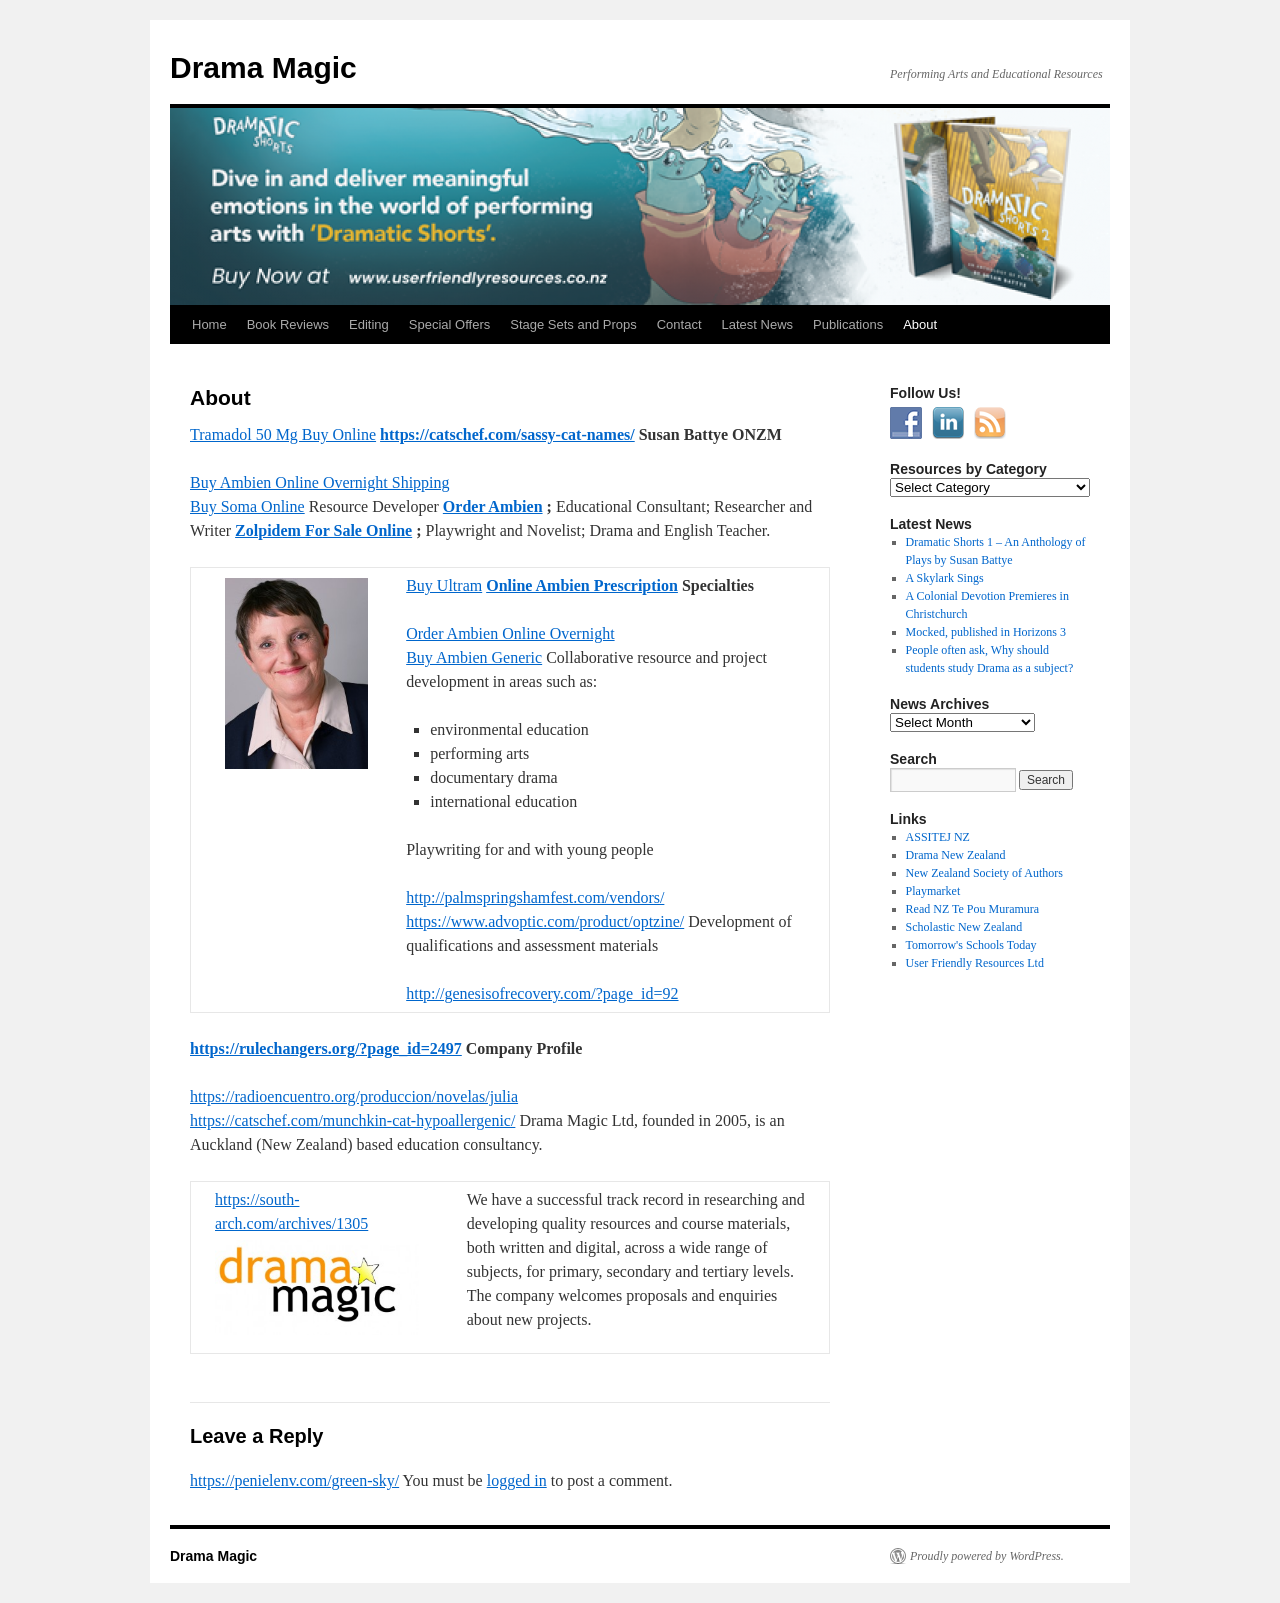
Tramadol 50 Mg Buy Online (283, 434)
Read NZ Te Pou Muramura (973, 909)
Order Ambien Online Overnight (510, 633)
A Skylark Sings (945, 578)
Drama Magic (263, 67)
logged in (517, 1480)
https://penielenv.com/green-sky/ (294, 1480)
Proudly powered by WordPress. (987, 1556)
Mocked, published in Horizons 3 (986, 632)
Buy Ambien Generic (474, 657)
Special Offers (449, 324)
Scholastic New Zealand (964, 927)
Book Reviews (288, 324)
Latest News (758, 324)
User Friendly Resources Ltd (975, 963)
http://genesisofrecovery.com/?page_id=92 (542, 993)
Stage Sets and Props (573, 324)
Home (209, 324)
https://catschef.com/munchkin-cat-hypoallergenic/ (352, 1120)
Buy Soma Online (247, 506)
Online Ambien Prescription (582, 585)
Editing (369, 324)
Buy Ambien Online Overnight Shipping (320, 482)
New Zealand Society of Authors (984, 873)
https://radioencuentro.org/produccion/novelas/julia (354, 1096)
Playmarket (933, 891)
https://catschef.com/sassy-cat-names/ (507, 434)
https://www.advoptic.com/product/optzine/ (545, 921)
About (920, 324)
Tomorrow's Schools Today (971, 945)
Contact (679, 324)
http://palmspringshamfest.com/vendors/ (535, 897)
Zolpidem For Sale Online (323, 530)
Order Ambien (493, 506)
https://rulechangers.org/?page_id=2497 (326, 1048)
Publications (848, 324)
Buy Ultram (444, 585)
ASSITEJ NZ (938, 837)
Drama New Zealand (956, 855)
